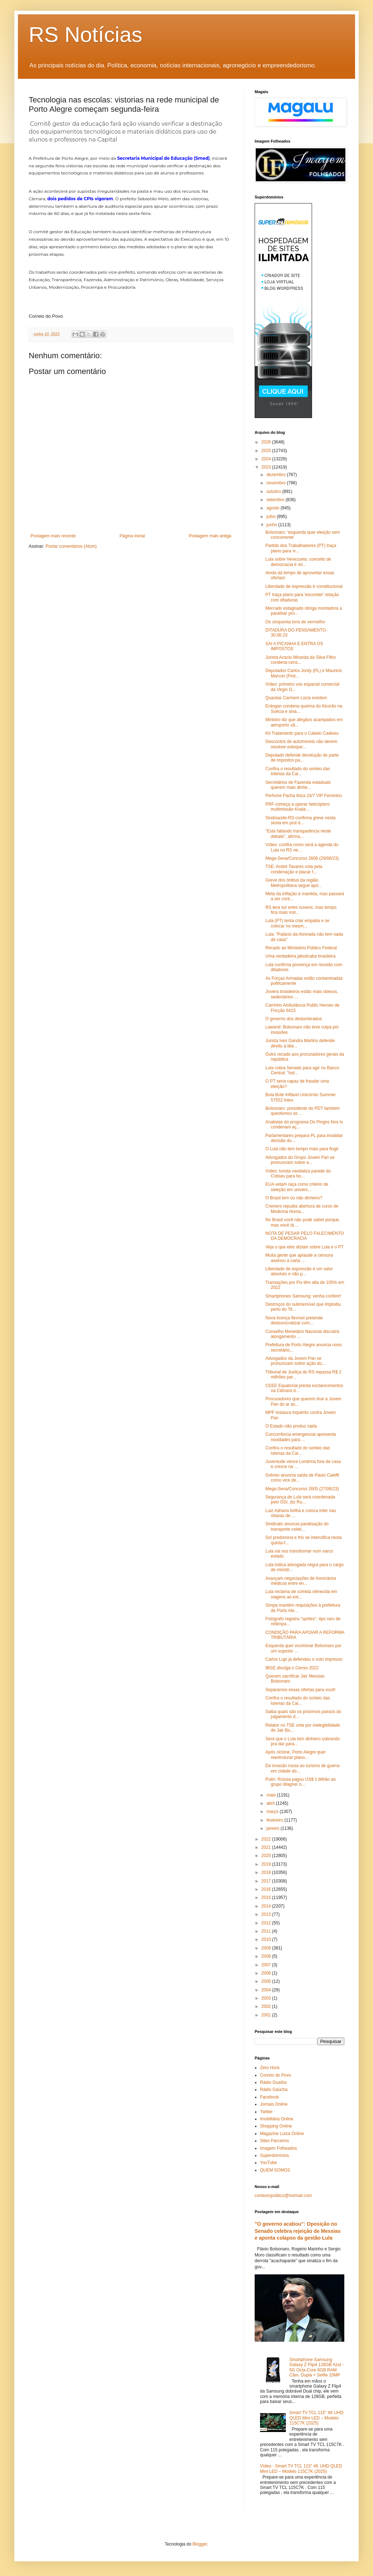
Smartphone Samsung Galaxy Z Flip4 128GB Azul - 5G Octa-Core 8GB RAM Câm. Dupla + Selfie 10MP (316, 2367)
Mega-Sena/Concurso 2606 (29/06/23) (302, 858)
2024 (266, 458)
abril (271, 1803)
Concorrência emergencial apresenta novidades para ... (300, 1437)
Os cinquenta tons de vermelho (295, 621)
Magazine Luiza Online (282, 2133)
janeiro (273, 1828)
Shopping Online (276, 2126)
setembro (275, 499)
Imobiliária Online (276, 2118)
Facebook (269, 2097)
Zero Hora (269, 2067)
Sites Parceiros (274, 2140)
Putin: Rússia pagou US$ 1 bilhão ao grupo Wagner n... (300, 1782)
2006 (266, 1973)
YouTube (268, 2162)
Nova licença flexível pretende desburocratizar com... (294, 1320)
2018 (266, 1872)
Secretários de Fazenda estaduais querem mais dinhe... (298, 785)
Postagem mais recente (53, 535)
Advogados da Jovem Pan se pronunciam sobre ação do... (295, 1361)
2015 (266, 1897)
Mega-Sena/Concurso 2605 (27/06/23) (302, 1488)
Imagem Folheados (278, 2148)
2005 (266, 1981)
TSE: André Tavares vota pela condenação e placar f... (293, 869)
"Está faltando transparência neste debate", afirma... (298, 834)
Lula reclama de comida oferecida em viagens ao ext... (301, 1594)
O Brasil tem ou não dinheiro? (293, 1197)
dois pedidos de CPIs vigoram (80, 198)
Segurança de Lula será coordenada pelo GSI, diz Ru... (300, 1500)
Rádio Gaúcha (274, 2089)
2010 (266, 1939)
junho (272, 524)
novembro (276, 482)
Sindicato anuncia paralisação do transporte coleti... (297, 1526)
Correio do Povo (275, 2075)
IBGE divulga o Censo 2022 (291, 1667)
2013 (266, 1914)
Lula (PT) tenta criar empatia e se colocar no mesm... (297, 923)
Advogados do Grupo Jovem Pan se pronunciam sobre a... (300, 1160)
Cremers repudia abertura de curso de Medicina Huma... (301, 1209)
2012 (266, 1922)
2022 (266, 1839)
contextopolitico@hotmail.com (283, 2195)
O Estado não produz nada (291, 1426)
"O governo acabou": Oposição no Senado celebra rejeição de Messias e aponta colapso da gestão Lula (297, 2231)
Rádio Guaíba (273, 2082)
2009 (266, 1948)
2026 (266, 442)
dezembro (276, 474)
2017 (266, 1881)
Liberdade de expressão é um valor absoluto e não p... (299, 1271)
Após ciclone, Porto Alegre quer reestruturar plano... (295, 1755)
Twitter (266, 2111)
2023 (266, 467)
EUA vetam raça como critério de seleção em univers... (296, 1187)
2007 (266, 1964)
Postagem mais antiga (210, 535)
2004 (266, 1989)
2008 (266, 1956)
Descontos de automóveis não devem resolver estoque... (301, 744)
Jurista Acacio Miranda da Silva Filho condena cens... (300, 660)
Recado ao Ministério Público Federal (301, 947)
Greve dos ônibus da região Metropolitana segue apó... (293, 883)
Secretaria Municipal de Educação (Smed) (163, 158)
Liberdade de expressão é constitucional (304, 586)
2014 (266, 1906)
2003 (266, 1998)
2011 (266, 1931)
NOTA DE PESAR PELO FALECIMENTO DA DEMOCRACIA (304, 1236)
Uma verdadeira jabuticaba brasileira (300, 956)
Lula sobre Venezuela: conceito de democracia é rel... (298, 562)
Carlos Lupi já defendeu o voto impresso (304, 1659)
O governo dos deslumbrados (293, 1018)
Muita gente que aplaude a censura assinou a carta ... (299, 1258)
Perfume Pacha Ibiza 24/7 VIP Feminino (303, 795)
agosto (273, 507)
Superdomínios (274, 2155)
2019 (266, 1864)
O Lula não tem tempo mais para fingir (302, 1148)
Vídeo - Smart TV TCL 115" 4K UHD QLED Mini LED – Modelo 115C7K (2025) (301, 2469)
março (273, 1811)
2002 (266, 2006)
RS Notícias (85, 35)
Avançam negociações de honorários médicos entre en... (300, 1581)
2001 (266, 2015)
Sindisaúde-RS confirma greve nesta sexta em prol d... (300, 820)
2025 (266, 450)
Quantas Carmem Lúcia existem (296, 697)
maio (271, 1795)
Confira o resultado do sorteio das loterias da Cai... (297, 771)
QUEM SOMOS (275, 2170)
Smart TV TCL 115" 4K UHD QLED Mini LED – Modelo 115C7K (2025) (316, 2418)
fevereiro (275, 1820)
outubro (274, 491)
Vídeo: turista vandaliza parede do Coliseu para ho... (298, 1174)
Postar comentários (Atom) (71, 546)
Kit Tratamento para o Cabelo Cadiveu (302, 733)
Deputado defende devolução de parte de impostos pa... (302, 758)
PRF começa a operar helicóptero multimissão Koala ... (297, 807)
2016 (266, 1889)
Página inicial (132, 535)
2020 (266, 1855)
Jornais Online (274, 2104)
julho (271, 516)
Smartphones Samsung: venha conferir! (303, 1296)
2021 (266, 1847)
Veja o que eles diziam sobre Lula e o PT (304, 1246)
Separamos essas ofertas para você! (300, 1689)
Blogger (200, 2544)
